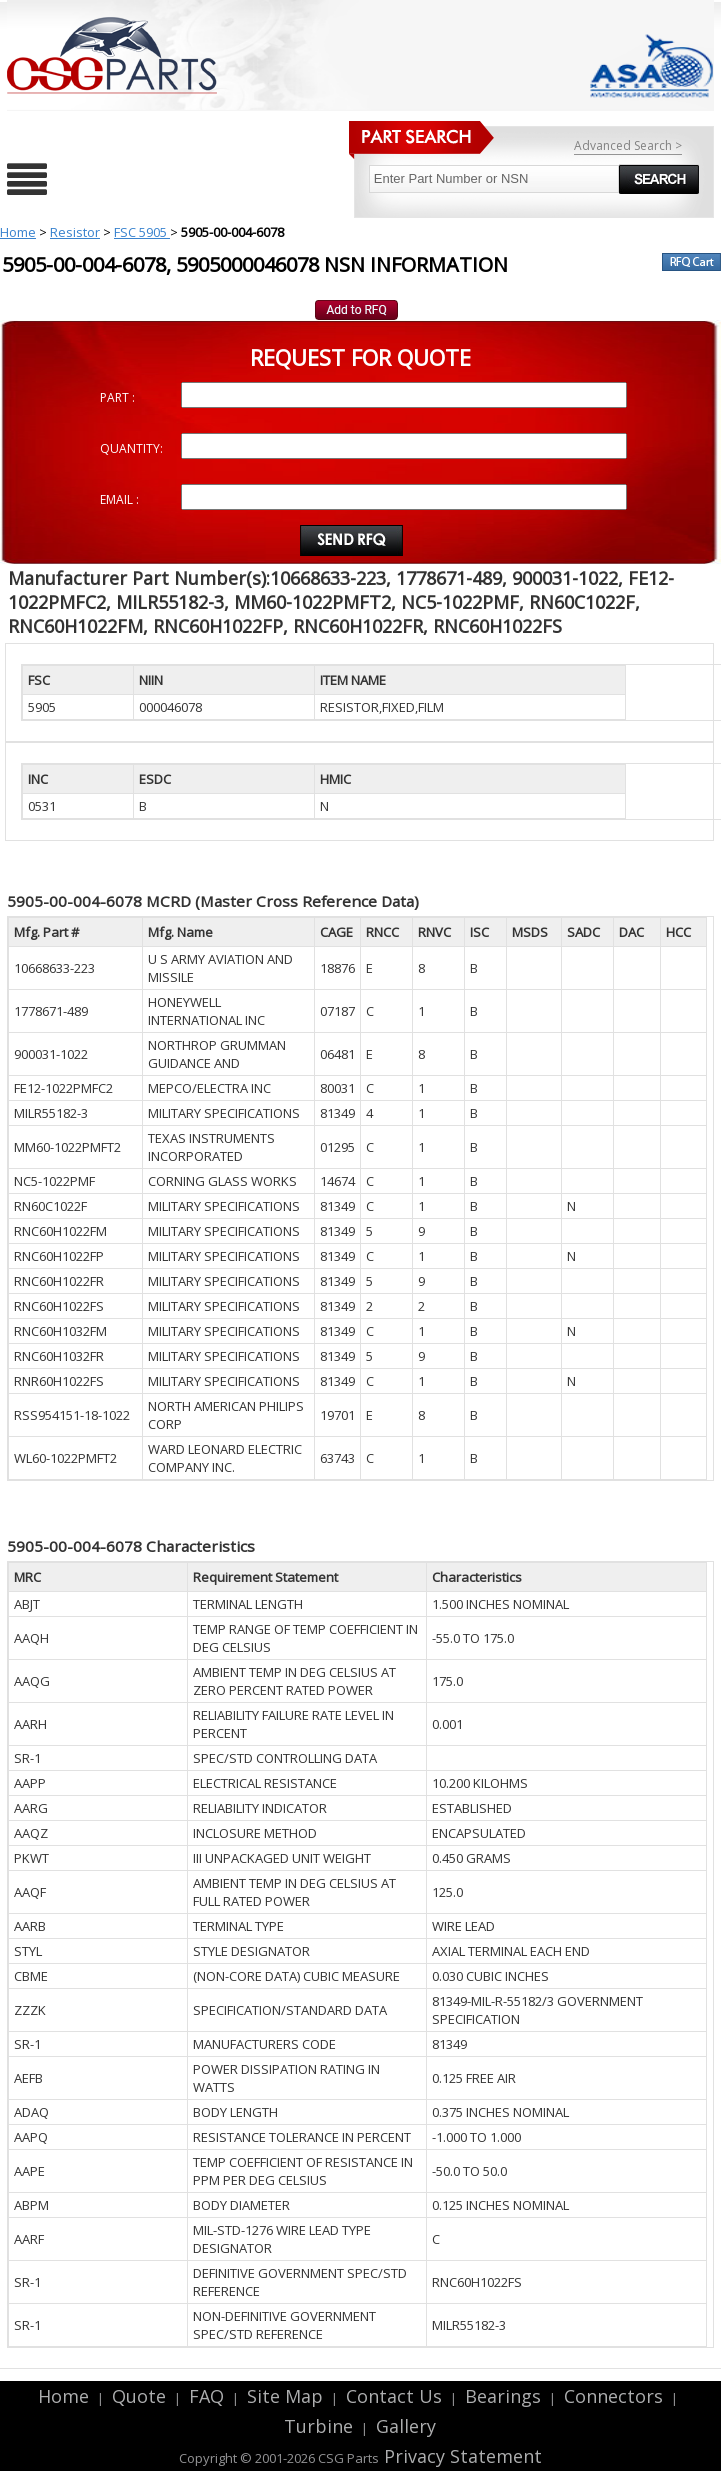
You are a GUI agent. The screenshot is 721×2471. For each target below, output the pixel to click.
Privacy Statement (460, 2456)
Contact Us (394, 2396)
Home (18, 232)
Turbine (318, 2426)
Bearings (503, 2396)
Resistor (75, 232)
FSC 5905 (142, 232)
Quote (139, 2396)
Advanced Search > (628, 145)
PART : (117, 397)
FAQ (206, 2396)
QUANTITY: (131, 448)
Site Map (285, 2396)
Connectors (613, 2396)
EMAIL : (119, 499)
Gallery (406, 2426)
